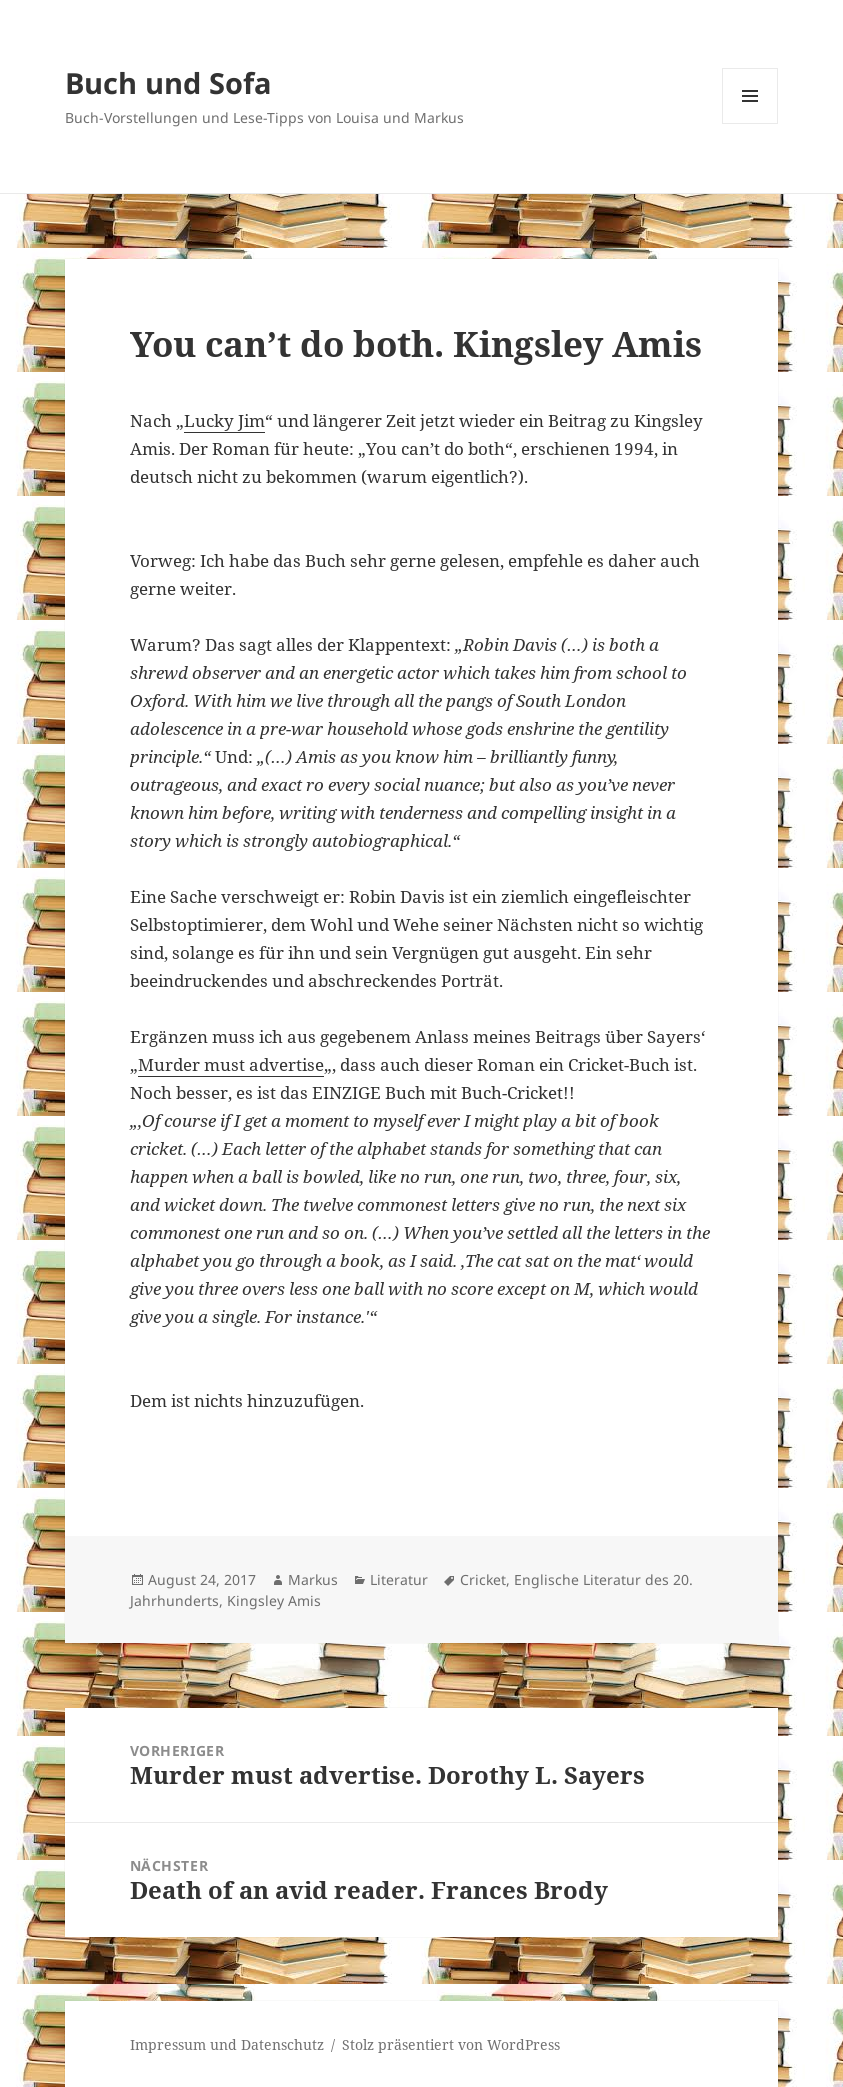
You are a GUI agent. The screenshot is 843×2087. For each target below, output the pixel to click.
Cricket (483, 1579)
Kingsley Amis (274, 1600)
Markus (313, 1579)
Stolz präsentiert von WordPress (451, 2044)
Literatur (399, 1579)
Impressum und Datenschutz (227, 2044)
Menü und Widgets (750, 123)
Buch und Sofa (168, 82)
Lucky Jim (224, 420)
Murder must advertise (231, 1064)
